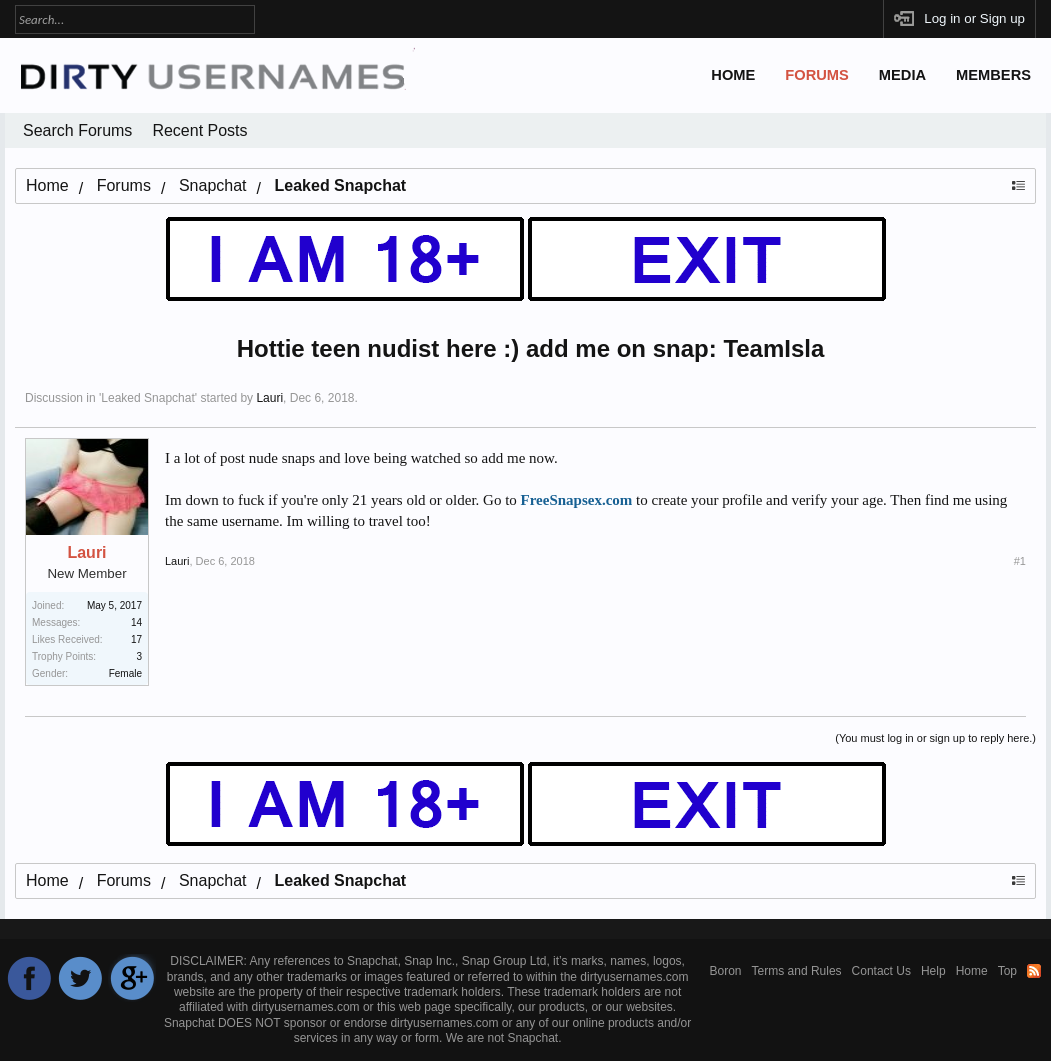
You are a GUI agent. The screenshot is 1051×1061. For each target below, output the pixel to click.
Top (1007, 971)
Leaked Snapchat (147, 398)
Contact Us (881, 971)
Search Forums (77, 130)
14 (136, 622)
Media (902, 75)
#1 (1020, 561)
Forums (817, 75)
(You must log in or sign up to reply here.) (935, 738)
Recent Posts (199, 130)
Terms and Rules (797, 971)
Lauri (269, 398)
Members (993, 75)
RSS (1034, 971)
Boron (726, 971)
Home (733, 75)
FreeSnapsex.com (577, 500)
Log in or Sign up (974, 18)
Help (933, 971)
